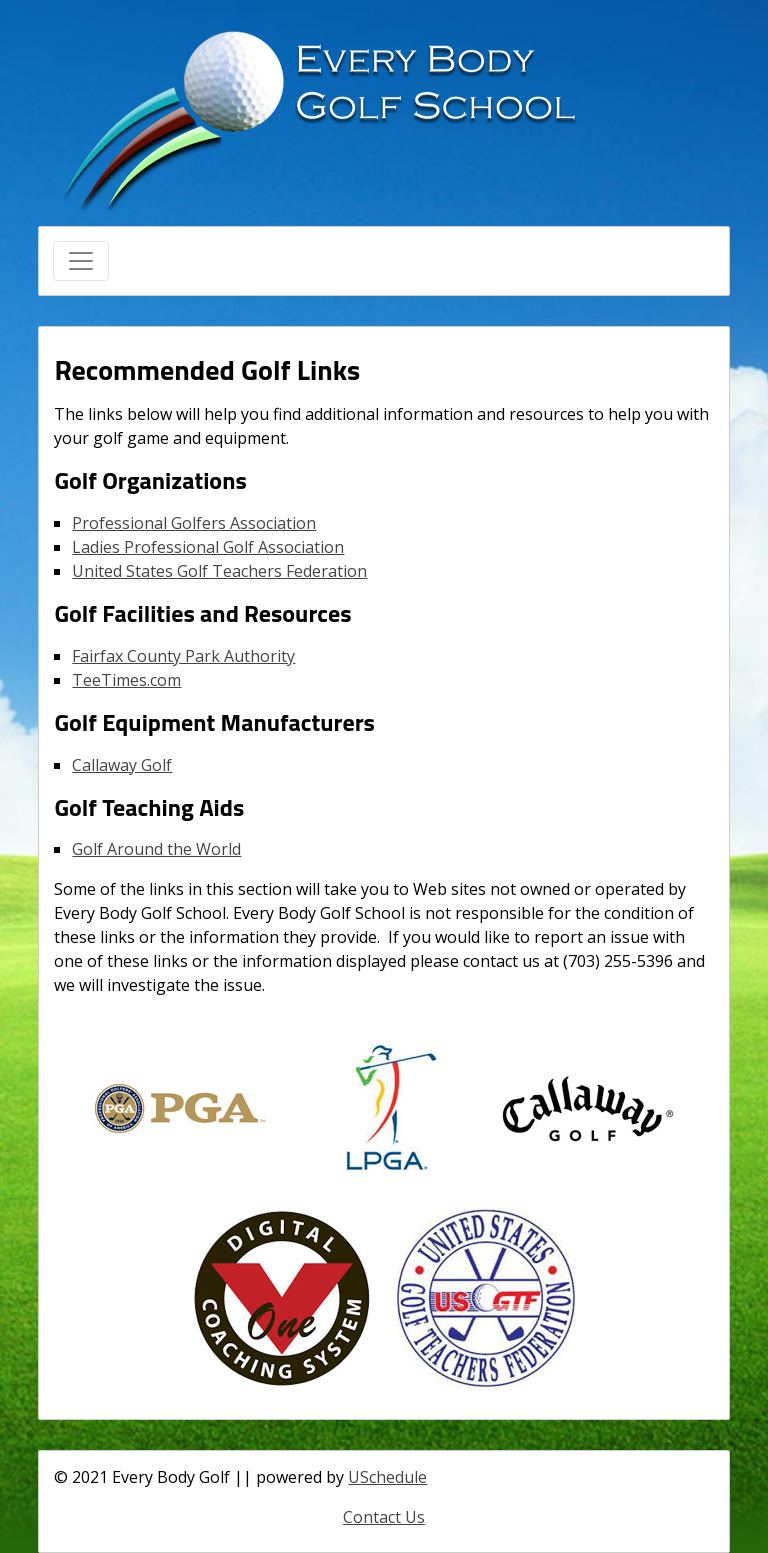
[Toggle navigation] (81, 261)
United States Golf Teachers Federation (219, 571)
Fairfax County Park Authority (183, 656)
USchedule (387, 1477)
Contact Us (384, 1517)
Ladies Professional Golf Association (208, 547)
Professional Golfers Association (194, 523)
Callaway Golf (122, 765)
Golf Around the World (156, 849)
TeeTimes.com (126, 680)
